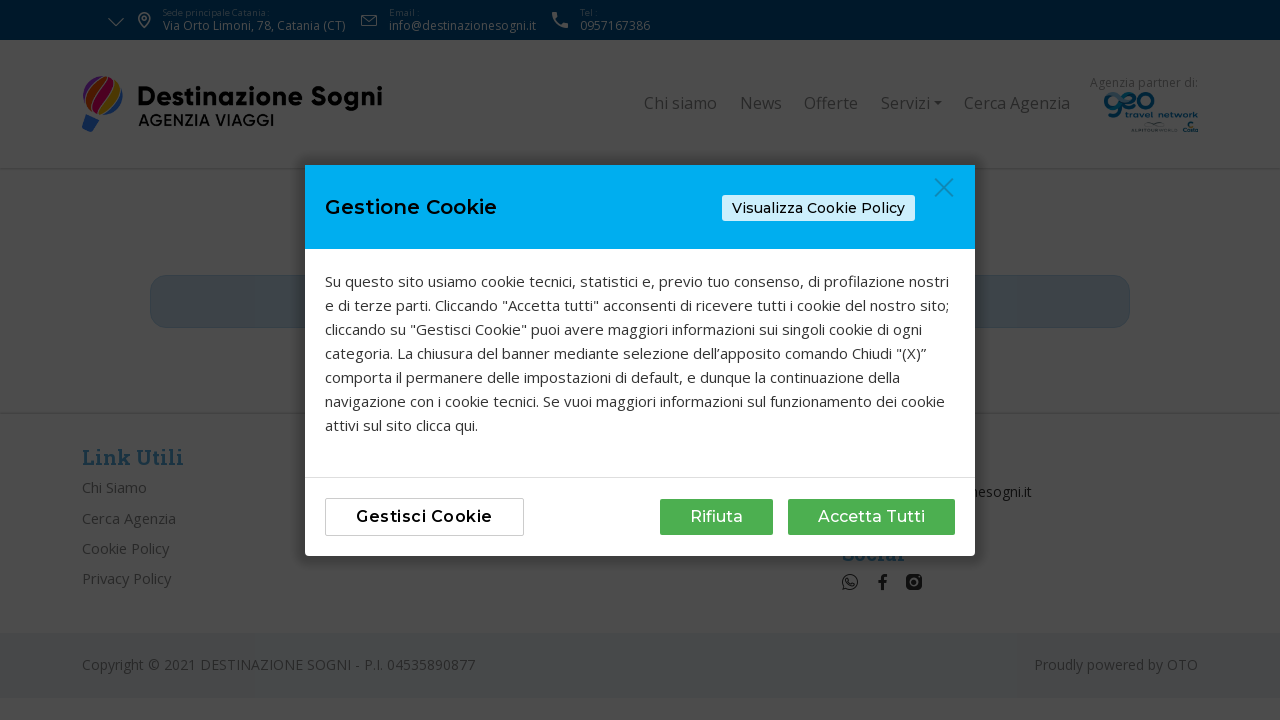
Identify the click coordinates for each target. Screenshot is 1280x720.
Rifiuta (716, 516)
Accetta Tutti (871, 516)
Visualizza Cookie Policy (818, 208)
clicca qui (445, 425)
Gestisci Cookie (424, 516)
